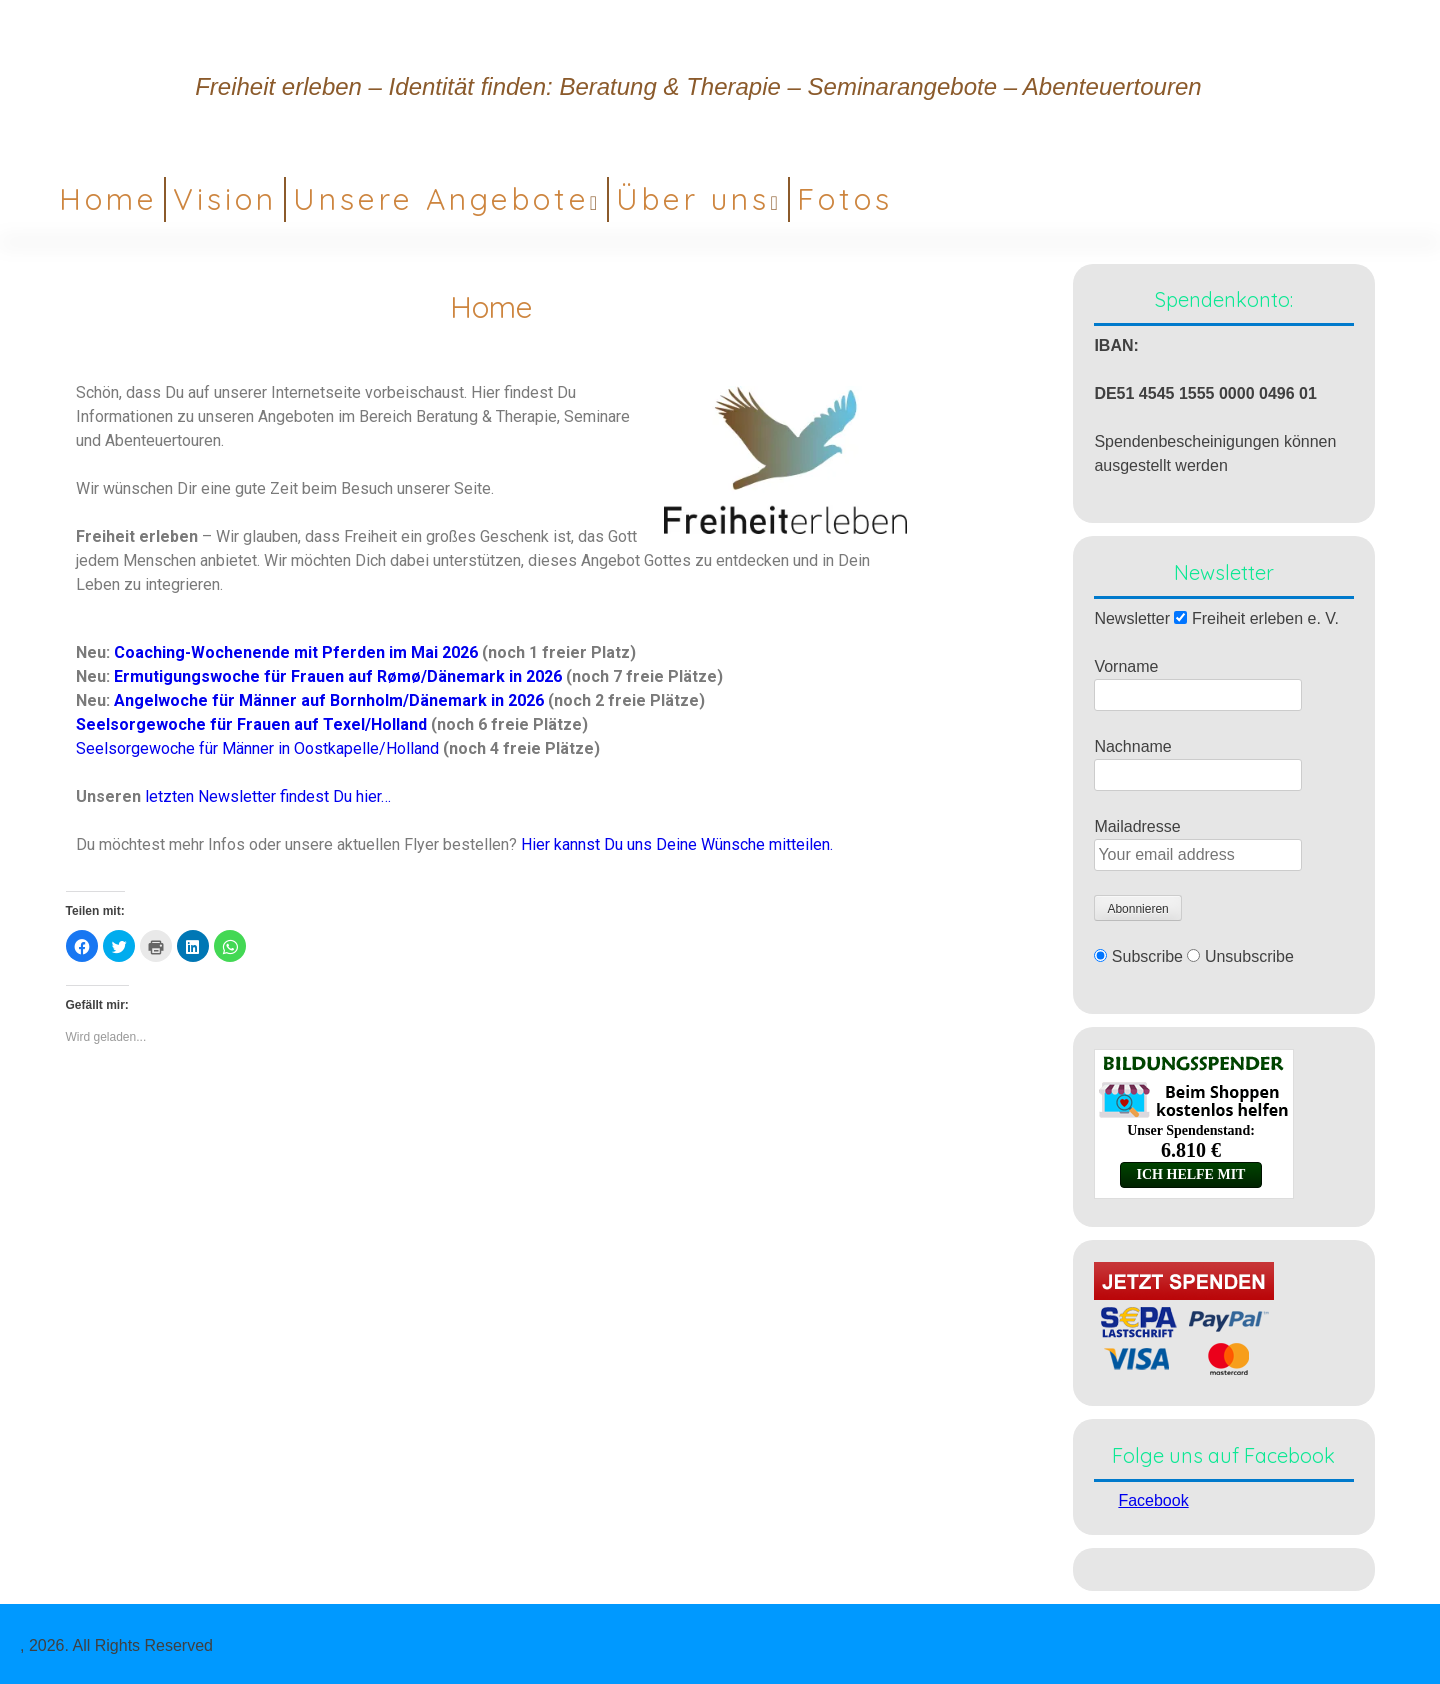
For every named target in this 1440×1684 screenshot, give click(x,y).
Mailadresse (1137, 826)
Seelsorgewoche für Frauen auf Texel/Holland (251, 724)
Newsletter (1132, 618)
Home (108, 199)
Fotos (845, 199)
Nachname (1132, 746)
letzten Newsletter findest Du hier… (268, 796)
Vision (225, 199)
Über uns (693, 199)
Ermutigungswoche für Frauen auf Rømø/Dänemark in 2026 (340, 676)
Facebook (1153, 1500)
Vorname (1126, 666)
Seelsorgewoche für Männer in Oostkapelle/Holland (257, 748)
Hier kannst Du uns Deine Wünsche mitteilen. (677, 844)
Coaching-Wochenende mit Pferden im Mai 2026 (296, 652)
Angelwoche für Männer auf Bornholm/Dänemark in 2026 (329, 700)
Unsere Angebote (441, 199)
